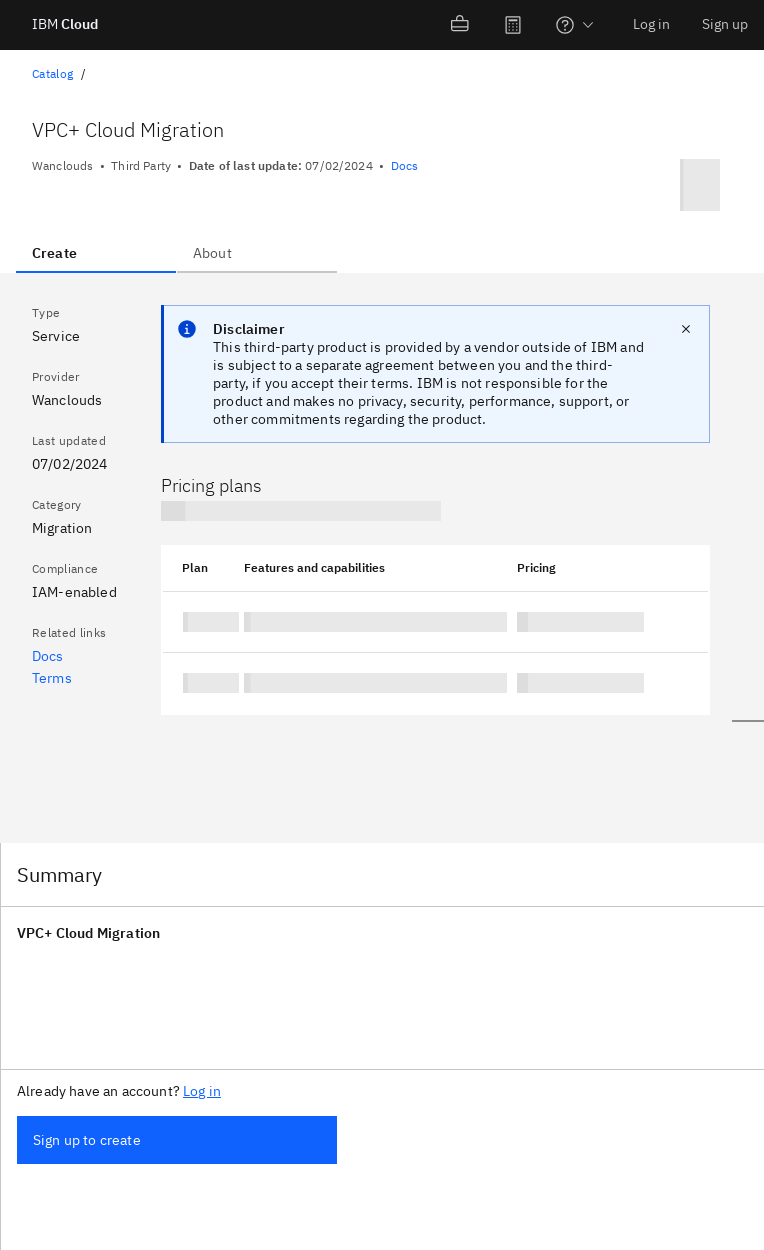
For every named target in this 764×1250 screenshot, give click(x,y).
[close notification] (686, 329)
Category (57, 504)
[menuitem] (461, 25)
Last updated (69, 440)
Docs (405, 165)
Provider (56, 376)
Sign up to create (87, 1140)
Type (46, 312)
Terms (52, 678)
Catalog (52, 73)
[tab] (96, 253)
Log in (651, 24)
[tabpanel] (363, 558)
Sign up (725, 24)
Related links (69, 632)
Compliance (65, 568)
